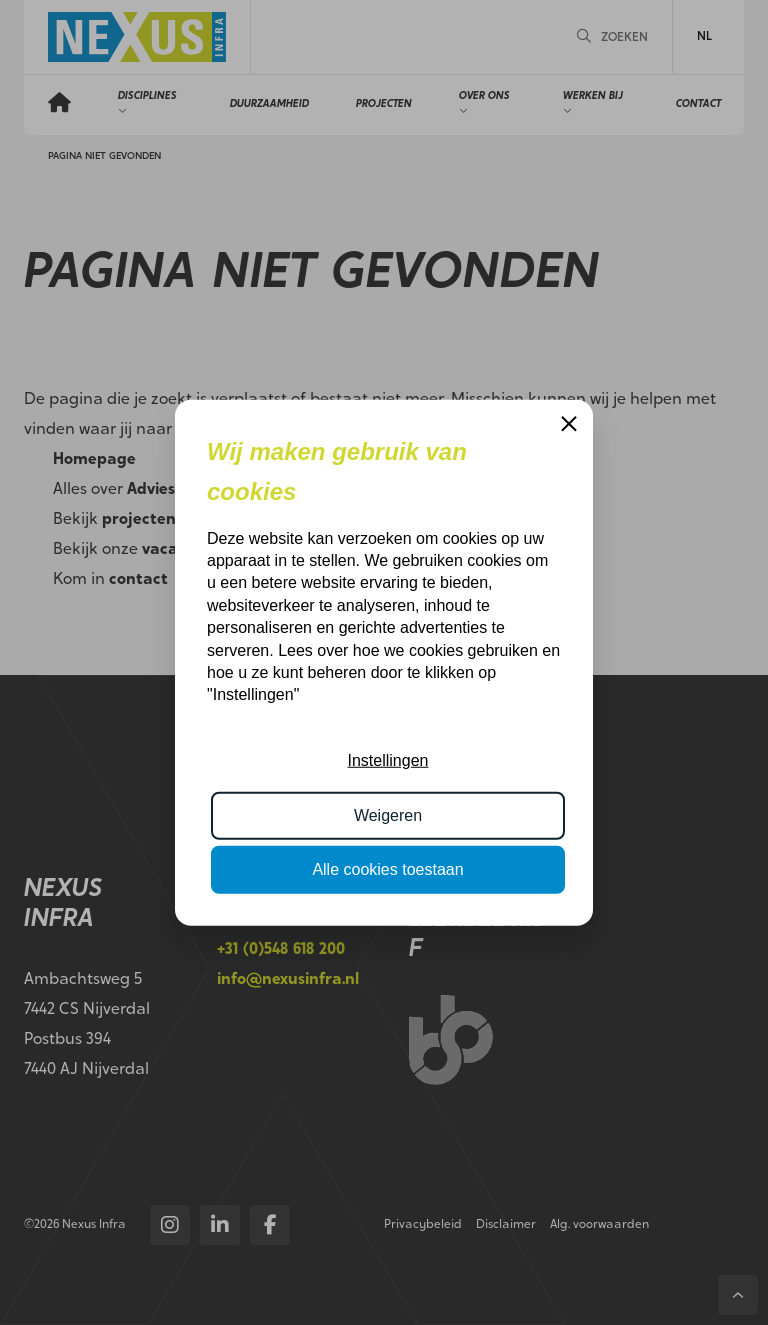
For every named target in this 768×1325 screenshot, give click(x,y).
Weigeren (388, 814)
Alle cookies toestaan (387, 869)
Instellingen (388, 760)
